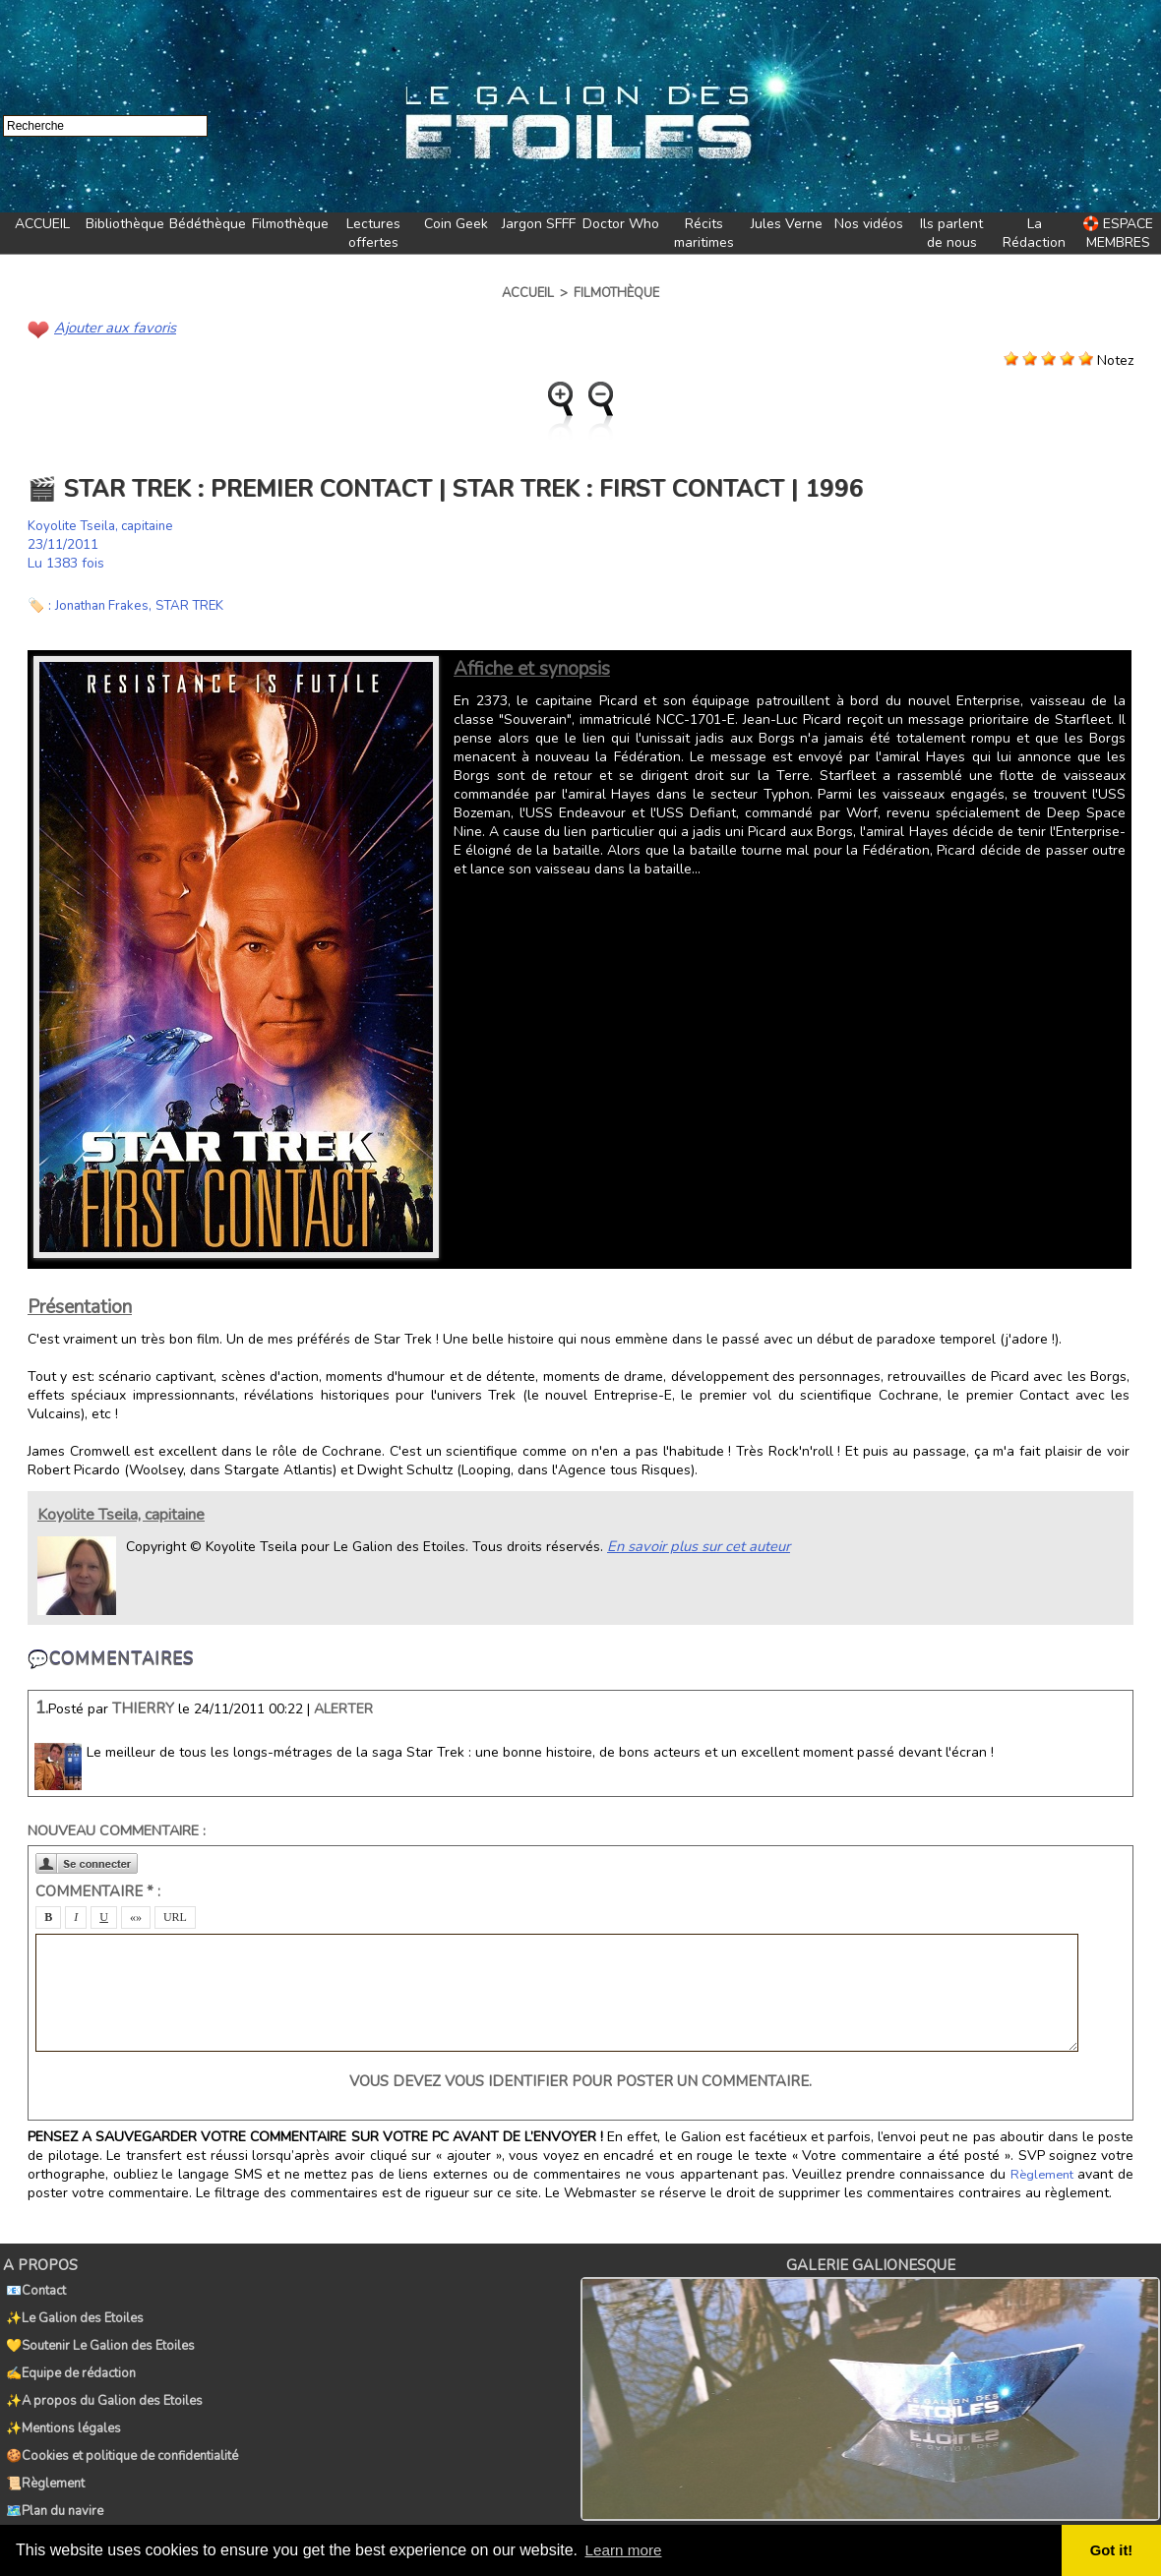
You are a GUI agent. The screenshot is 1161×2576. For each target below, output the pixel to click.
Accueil (528, 293)
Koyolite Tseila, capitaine (105, 524)
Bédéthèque (207, 223)
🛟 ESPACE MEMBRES (1117, 233)
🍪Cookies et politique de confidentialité (119, 2417)
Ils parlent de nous (951, 233)
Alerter (343, 1708)
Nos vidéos (868, 223)
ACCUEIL (42, 223)
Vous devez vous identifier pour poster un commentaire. (580, 2080)
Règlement (1042, 2174)
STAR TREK (199, 604)
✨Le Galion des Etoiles (72, 2308)
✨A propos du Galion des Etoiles (101, 2373)
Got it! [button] (1112, 2550)
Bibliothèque (125, 223)
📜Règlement (42, 2438)
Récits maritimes (704, 233)
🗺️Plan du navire (51, 2460)
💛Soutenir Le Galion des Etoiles (97, 2330)
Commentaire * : (97, 1890)
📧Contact (33, 2287)
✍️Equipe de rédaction (68, 2352)
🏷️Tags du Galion (54, 2481)
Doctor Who (620, 223)
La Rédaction (1034, 233)
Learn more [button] (625, 2550)
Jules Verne (787, 223)
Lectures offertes (373, 233)
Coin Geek (456, 223)
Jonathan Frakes (105, 604)
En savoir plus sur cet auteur (694, 1544)
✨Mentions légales (60, 2395)
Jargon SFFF (539, 223)
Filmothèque (290, 223)
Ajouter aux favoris (112, 327)
